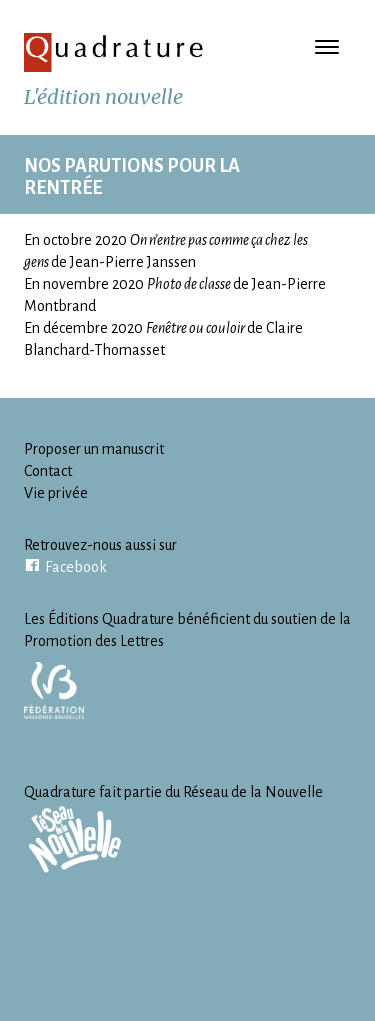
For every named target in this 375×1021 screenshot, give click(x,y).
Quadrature (114, 52)
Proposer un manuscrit (94, 449)
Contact (48, 471)
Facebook (76, 567)
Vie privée (56, 493)
